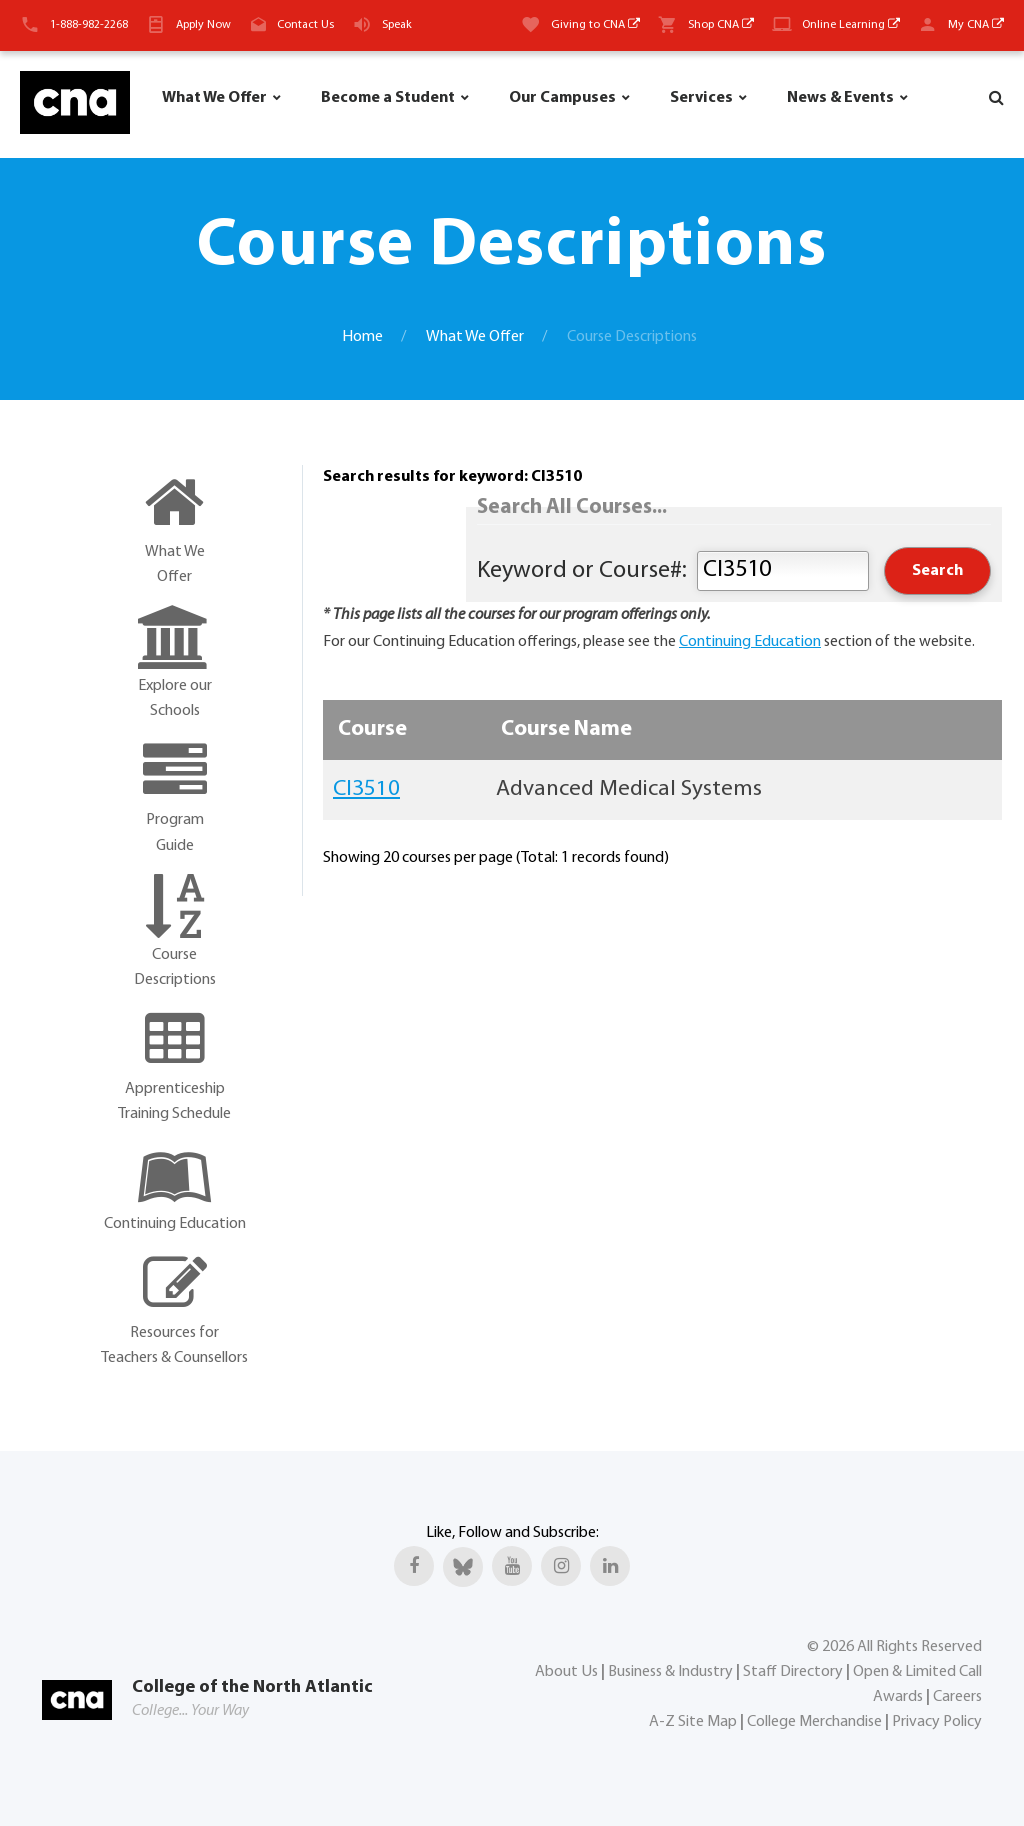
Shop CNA (721, 25)
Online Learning (851, 25)
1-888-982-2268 (89, 25)
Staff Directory (793, 1672)
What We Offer (214, 98)
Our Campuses (562, 98)
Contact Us (305, 25)
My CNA (976, 25)
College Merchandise (814, 1722)
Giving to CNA (595, 25)
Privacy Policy (937, 1722)
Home (362, 337)
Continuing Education (750, 642)
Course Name (566, 729)
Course (372, 729)
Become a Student (388, 98)
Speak (397, 25)
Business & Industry (670, 1672)
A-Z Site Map (693, 1722)
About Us (566, 1672)
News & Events (840, 98)
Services (701, 98)
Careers (957, 1697)
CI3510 (366, 789)
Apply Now (203, 25)
